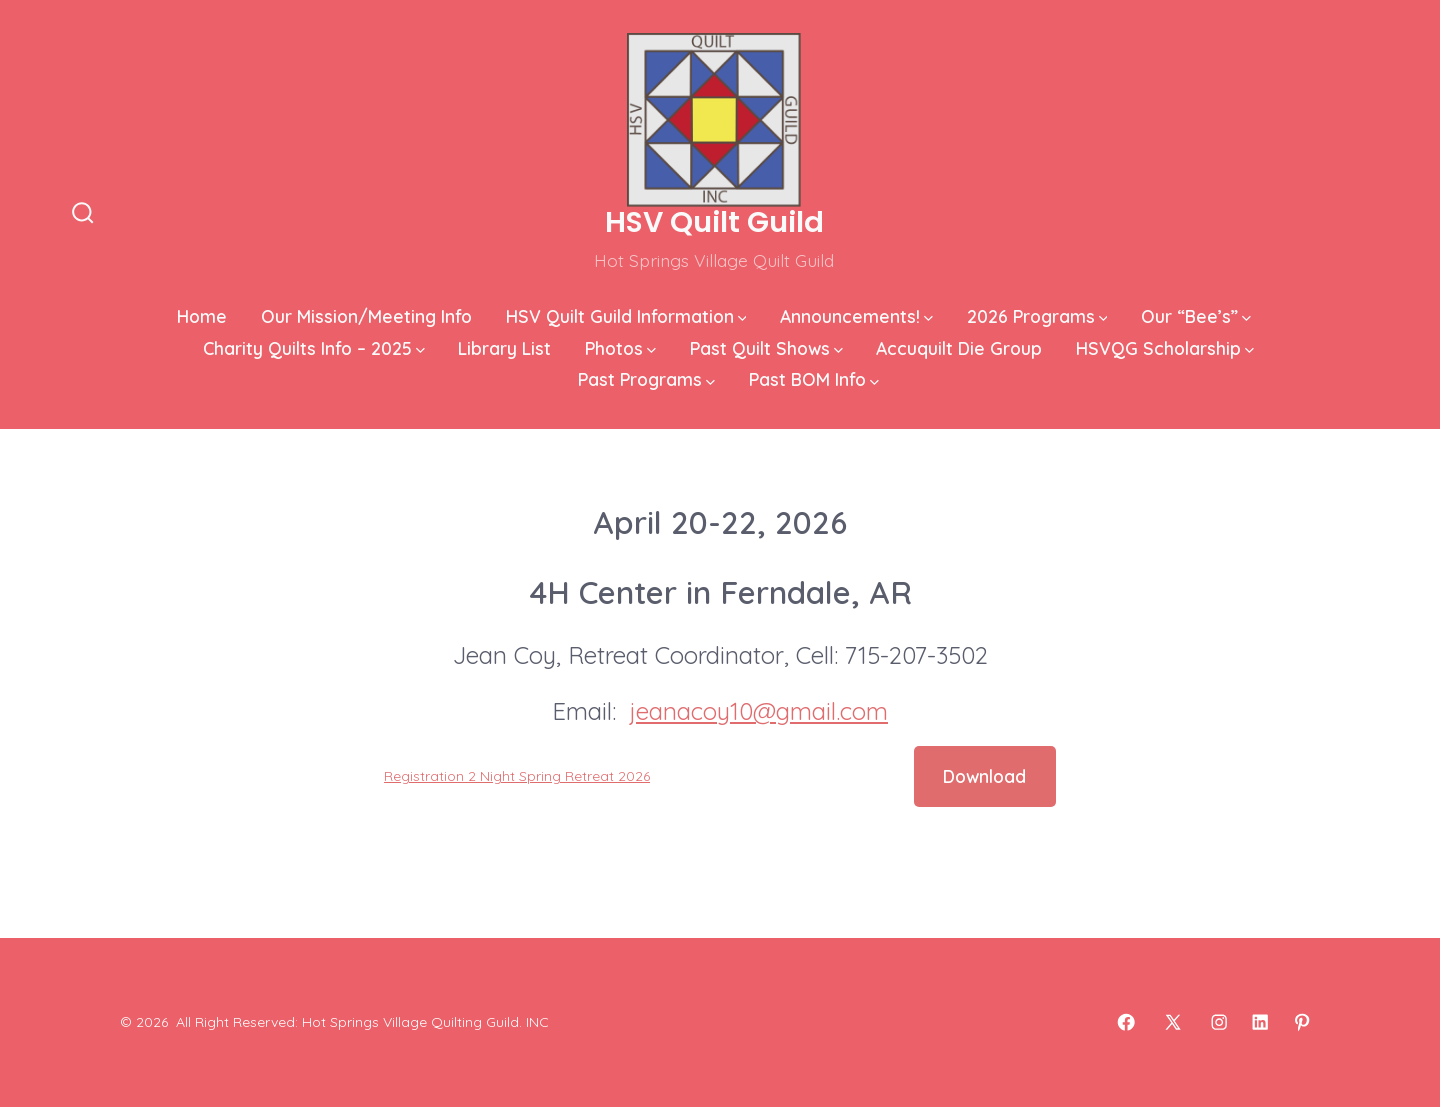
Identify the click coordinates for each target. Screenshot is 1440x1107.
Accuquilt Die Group (959, 348)
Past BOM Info (814, 379)
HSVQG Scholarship (1165, 348)
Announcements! (856, 316)
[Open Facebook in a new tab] (1126, 1022)
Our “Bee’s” (1196, 316)
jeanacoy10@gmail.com (759, 711)
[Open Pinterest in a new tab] (1302, 1022)
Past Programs (646, 379)
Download (984, 776)
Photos (620, 348)
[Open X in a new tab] (1173, 1022)
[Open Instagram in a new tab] (1219, 1022)
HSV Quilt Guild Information (626, 316)
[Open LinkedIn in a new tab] (1260, 1022)
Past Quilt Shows (766, 348)
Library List (504, 348)
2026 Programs (1037, 316)
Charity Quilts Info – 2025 (314, 348)
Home (202, 316)
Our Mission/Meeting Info (366, 316)
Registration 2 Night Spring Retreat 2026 (517, 776)
